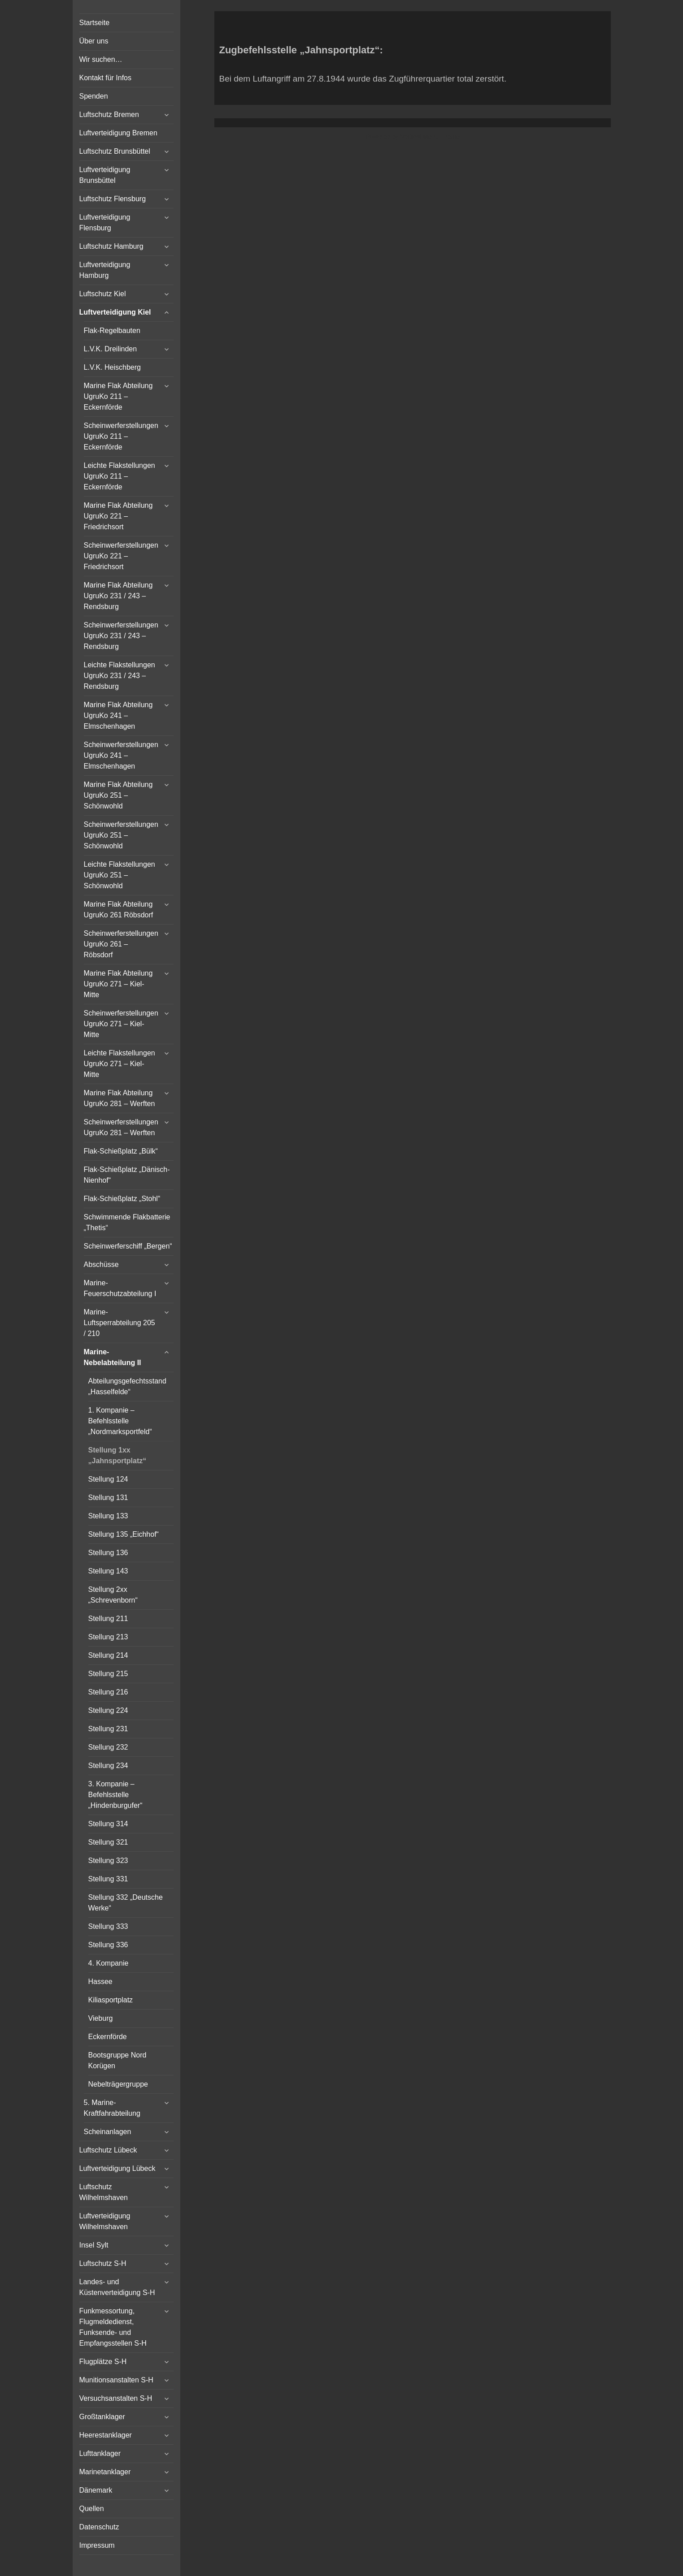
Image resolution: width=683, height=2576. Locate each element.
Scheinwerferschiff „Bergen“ (128, 1246)
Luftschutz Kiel (102, 294)
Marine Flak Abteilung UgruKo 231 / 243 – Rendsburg (118, 595)
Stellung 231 (108, 1729)
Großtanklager (102, 2416)
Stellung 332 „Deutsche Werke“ (125, 1902)
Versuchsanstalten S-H (115, 2398)
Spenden (93, 96)
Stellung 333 (108, 1926)
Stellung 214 (108, 1655)
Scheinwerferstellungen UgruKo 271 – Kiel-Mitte (121, 1023)
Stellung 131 (108, 1497)
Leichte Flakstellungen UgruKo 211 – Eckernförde (119, 476)
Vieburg (100, 2018)
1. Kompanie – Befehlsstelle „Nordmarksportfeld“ (120, 1420)
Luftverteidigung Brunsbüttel (105, 175)
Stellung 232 (108, 1747)
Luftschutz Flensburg (112, 199)
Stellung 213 (108, 1637)
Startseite (94, 22)
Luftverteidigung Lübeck (117, 2168)
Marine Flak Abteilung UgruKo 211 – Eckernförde (118, 396)
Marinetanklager (105, 2472)
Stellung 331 (108, 1879)
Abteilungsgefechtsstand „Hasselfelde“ (127, 1386)
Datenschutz (99, 2527)
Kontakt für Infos (105, 78)
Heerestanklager (105, 2435)
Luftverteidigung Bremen (118, 133)
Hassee (100, 1981)
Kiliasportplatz (110, 2000)
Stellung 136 (108, 1552)
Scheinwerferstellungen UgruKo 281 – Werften (121, 1127)
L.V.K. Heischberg (112, 367)
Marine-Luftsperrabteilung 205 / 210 (119, 1322)
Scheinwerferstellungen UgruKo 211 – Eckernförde (121, 436)
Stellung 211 (108, 1618)
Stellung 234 (108, 1765)
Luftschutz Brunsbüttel (114, 151)
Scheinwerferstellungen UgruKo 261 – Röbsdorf (121, 944)
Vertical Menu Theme (430, 136)
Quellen (91, 2508)
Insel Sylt (94, 2245)
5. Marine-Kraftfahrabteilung (112, 2108)
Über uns (94, 41)
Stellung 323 (108, 1860)
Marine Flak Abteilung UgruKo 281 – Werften (119, 1098)
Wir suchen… (100, 59)
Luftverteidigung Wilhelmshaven (105, 2221)
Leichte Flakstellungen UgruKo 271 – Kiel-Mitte (119, 1063)
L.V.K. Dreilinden (110, 349)
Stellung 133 (108, 1516)
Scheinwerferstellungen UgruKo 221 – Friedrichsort (121, 556)
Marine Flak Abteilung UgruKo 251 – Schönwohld (118, 795)
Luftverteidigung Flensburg (105, 222)
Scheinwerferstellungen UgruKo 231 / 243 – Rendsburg (121, 635)
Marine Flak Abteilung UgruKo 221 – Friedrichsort (118, 516)
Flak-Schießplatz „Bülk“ (121, 1151)
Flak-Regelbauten (112, 330)
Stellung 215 (108, 1673)
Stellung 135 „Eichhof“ (123, 1534)
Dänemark (96, 2490)
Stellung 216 (108, 1692)
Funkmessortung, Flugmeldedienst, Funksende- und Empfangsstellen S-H (113, 2327)
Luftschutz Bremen (109, 114)
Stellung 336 (108, 1945)
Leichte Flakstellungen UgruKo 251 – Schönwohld (119, 875)
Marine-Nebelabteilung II (112, 1357)
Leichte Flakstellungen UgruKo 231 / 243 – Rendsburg (119, 675)
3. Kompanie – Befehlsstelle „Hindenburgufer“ (115, 1794)
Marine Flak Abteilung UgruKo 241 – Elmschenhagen (118, 715)
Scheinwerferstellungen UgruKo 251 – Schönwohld (121, 835)
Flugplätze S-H (103, 2361)
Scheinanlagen (107, 2131)
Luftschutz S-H (102, 2263)
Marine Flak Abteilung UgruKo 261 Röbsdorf (118, 909)
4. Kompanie (108, 1963)
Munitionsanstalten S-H (116, 2380)
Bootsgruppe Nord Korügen (117, 2060)
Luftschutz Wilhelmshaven (103, 2192)
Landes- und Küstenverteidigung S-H (117, 2287)
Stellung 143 (108, 1571)
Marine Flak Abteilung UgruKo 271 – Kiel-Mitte (118, 983)
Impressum (97, 2545)
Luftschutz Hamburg (111, 246)
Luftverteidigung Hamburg (105, 270)
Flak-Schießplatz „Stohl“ (122, 1198)
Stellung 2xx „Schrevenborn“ (113, 1595)
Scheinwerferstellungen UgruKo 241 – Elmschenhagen (121, 755)
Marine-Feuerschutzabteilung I (120, 1288)
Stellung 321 (108, 1842)
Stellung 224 (108, 1710)
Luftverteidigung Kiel (115, 312)
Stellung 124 (108, 1479)
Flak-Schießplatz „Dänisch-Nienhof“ (127, 1175)
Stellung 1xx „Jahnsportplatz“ (117, 1455)
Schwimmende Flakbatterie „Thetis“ (127, 1222)
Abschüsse (101, 1264)
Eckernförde (107, 2036)
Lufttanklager (100, 2453)
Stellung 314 (108, 1824)
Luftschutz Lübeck (108, 2150)
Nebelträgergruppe (118, 2084)
